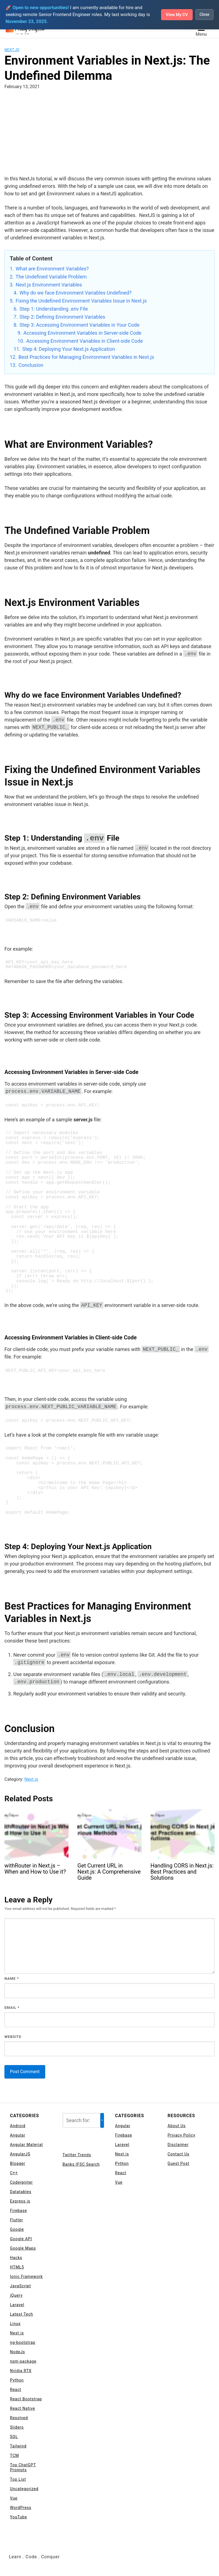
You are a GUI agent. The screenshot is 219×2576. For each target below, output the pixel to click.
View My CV (175, 14)
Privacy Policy (181, 2135)
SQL (14, 2437)
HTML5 (17, 2267)
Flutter (16, 2220)
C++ (14, 2173)
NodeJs (17, 2352)
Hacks (16, 2258)
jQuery (16, 2295)
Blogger (17, 2163)
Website (12, 2037)
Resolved (19, 2418)
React (15, 2390)
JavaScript (20, 2286)
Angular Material (26, 2145)
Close (204, 14)
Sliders (17, 2427)
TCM (14, 2456)
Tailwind (18, 2446)
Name (11, 1979)
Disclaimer (178, 2145)
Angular (17, 2135)
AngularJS (20, 2154)
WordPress (20, 2508)
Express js (20, 2201)
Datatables (20, 2192)
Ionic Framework (26, 2277)
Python (17, 2380)
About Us (177, 2126)
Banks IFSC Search (81, 2164)
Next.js (11, 50)
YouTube (18, 2517)
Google (17, 2229)
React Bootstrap (26, 2399)
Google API (21, 2239)
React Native (22, 2408)
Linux (15, 2324)
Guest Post (179, 2163)
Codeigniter (21, 2182)
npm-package (23, 2361)
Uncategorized (24, 2489)
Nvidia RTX (21, 2371)
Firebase (18, 2211)
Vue (13, 2498)
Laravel (17, 2305)
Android (18, 2126)
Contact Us (179, 2154)
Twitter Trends (77, 2155)
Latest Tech (21, 2314)
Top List (18, 2479)
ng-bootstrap (22, 2342)
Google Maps (23, 2248)
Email (12, 2008)
